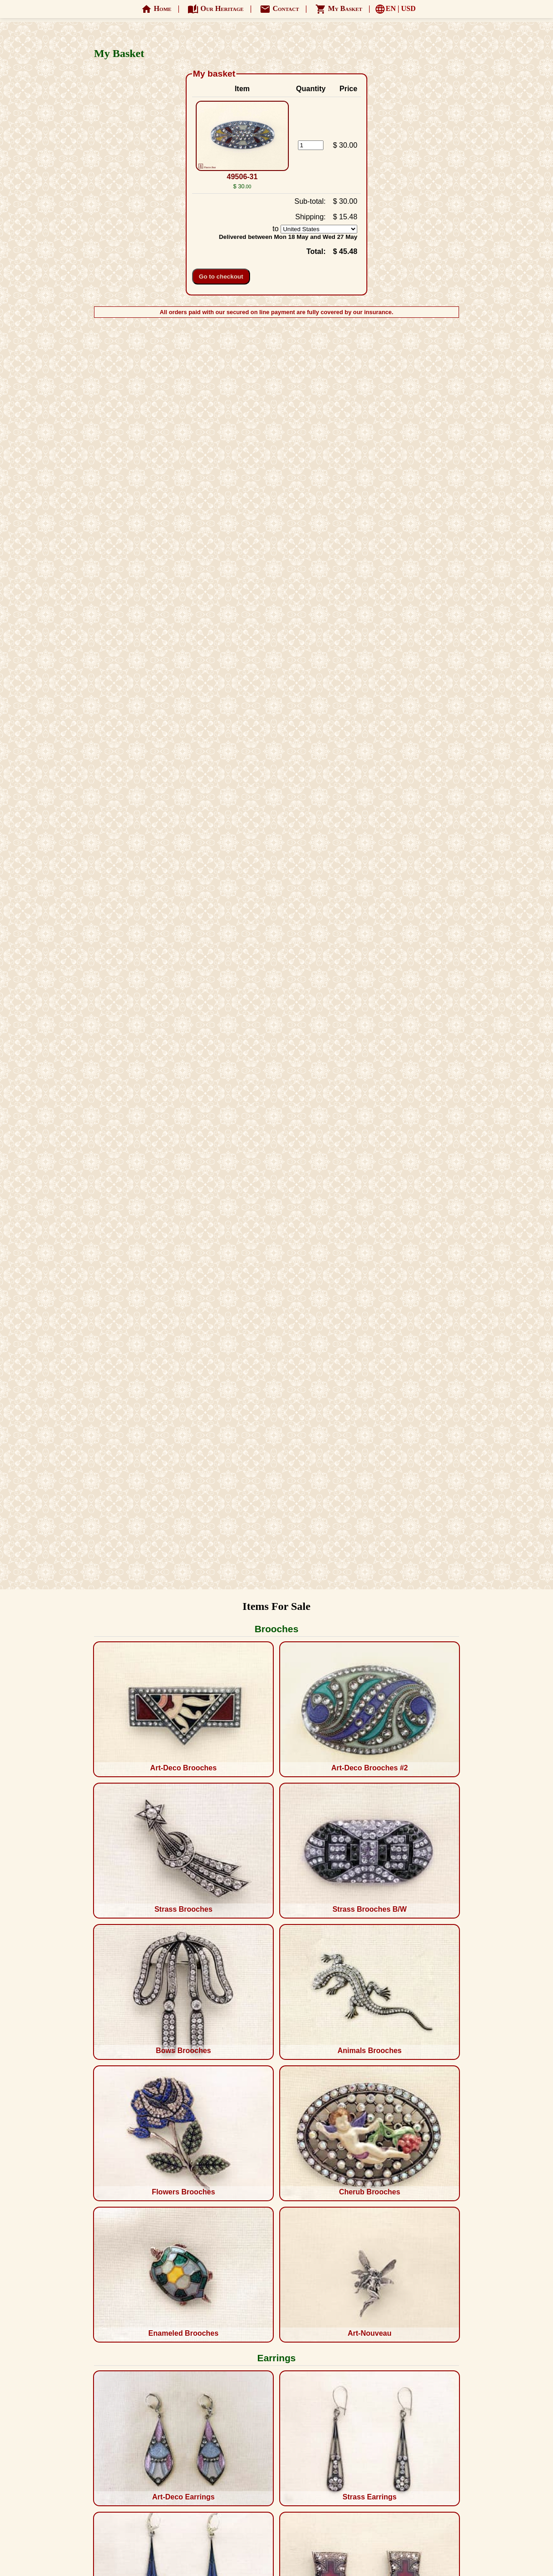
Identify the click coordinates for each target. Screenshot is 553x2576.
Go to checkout (221, 276)
